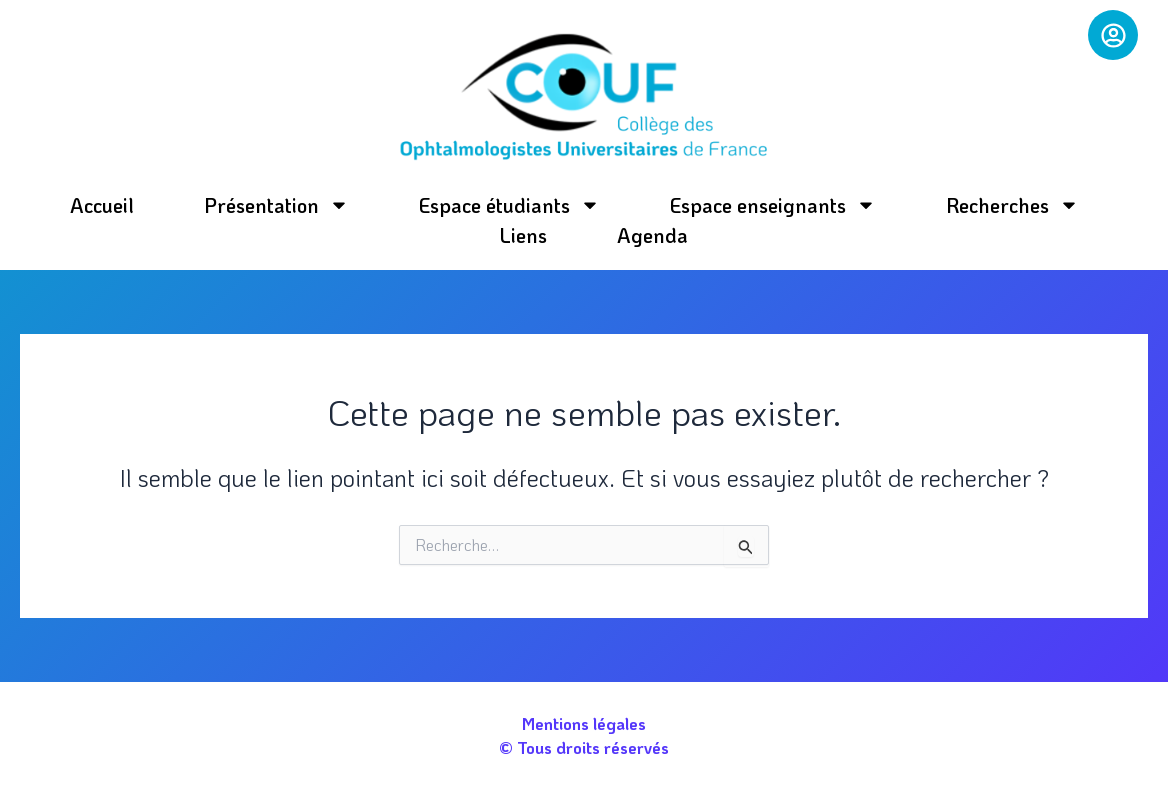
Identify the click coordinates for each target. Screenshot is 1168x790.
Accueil (102, 205)
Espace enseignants (773, 205)
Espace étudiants (509, 205)
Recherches (1012, 205)
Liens (523, 235)
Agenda (652, 235)
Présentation (276, 205)
